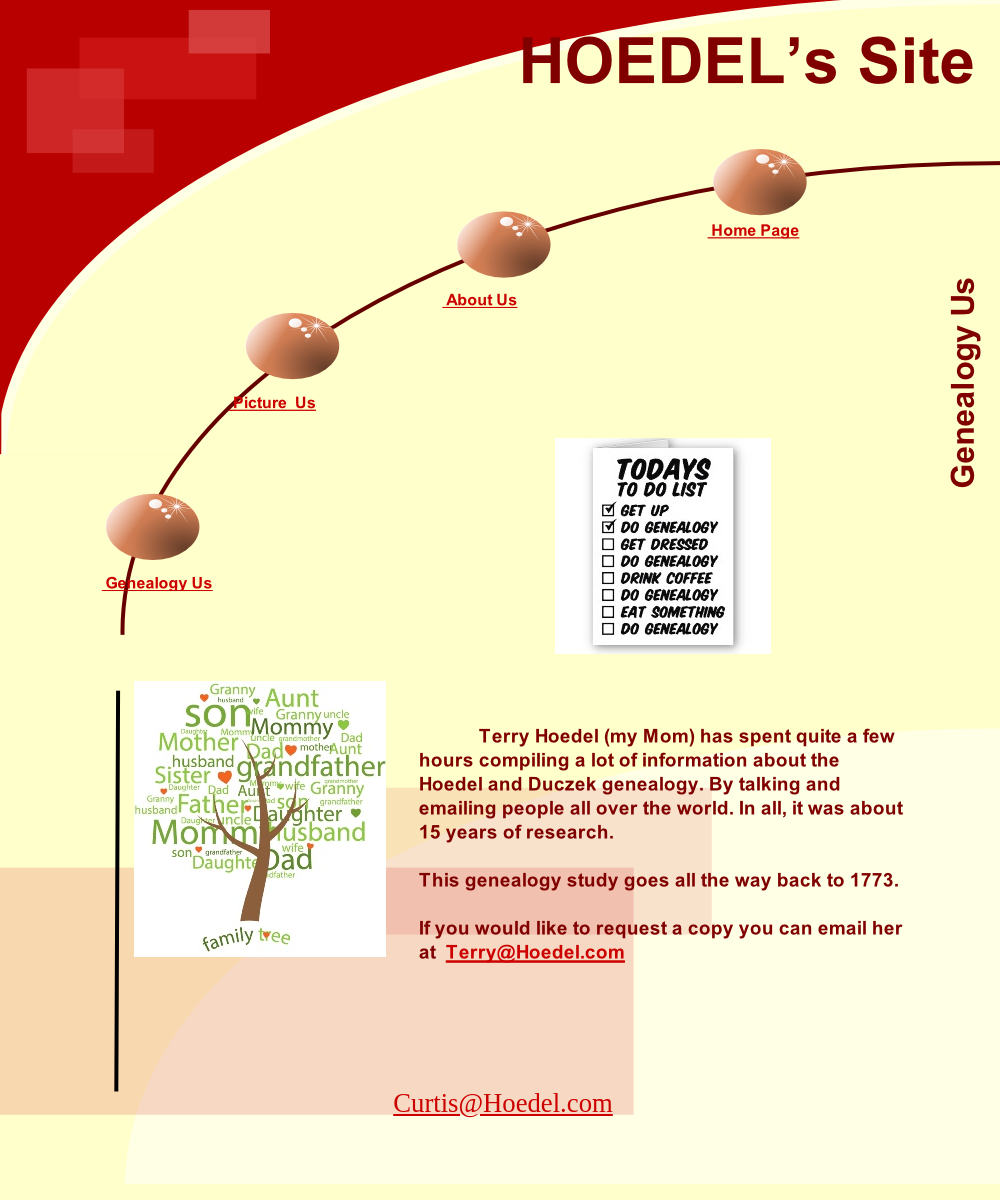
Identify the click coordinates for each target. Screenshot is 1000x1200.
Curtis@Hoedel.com (503, 1103)
